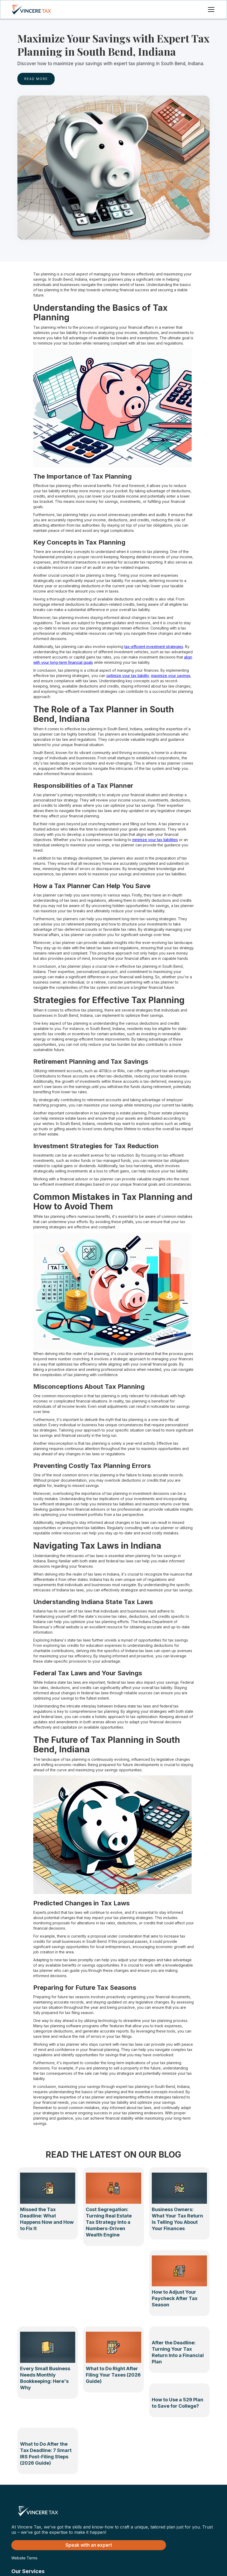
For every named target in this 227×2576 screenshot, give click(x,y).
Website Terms (24, 2558)
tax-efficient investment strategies (153, 646)
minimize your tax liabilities (155, 839)
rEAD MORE (36, 79)
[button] (210, 9)
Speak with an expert (88, 2545)
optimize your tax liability (127, 675)
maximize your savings (170, 675)
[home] (37, 9)
